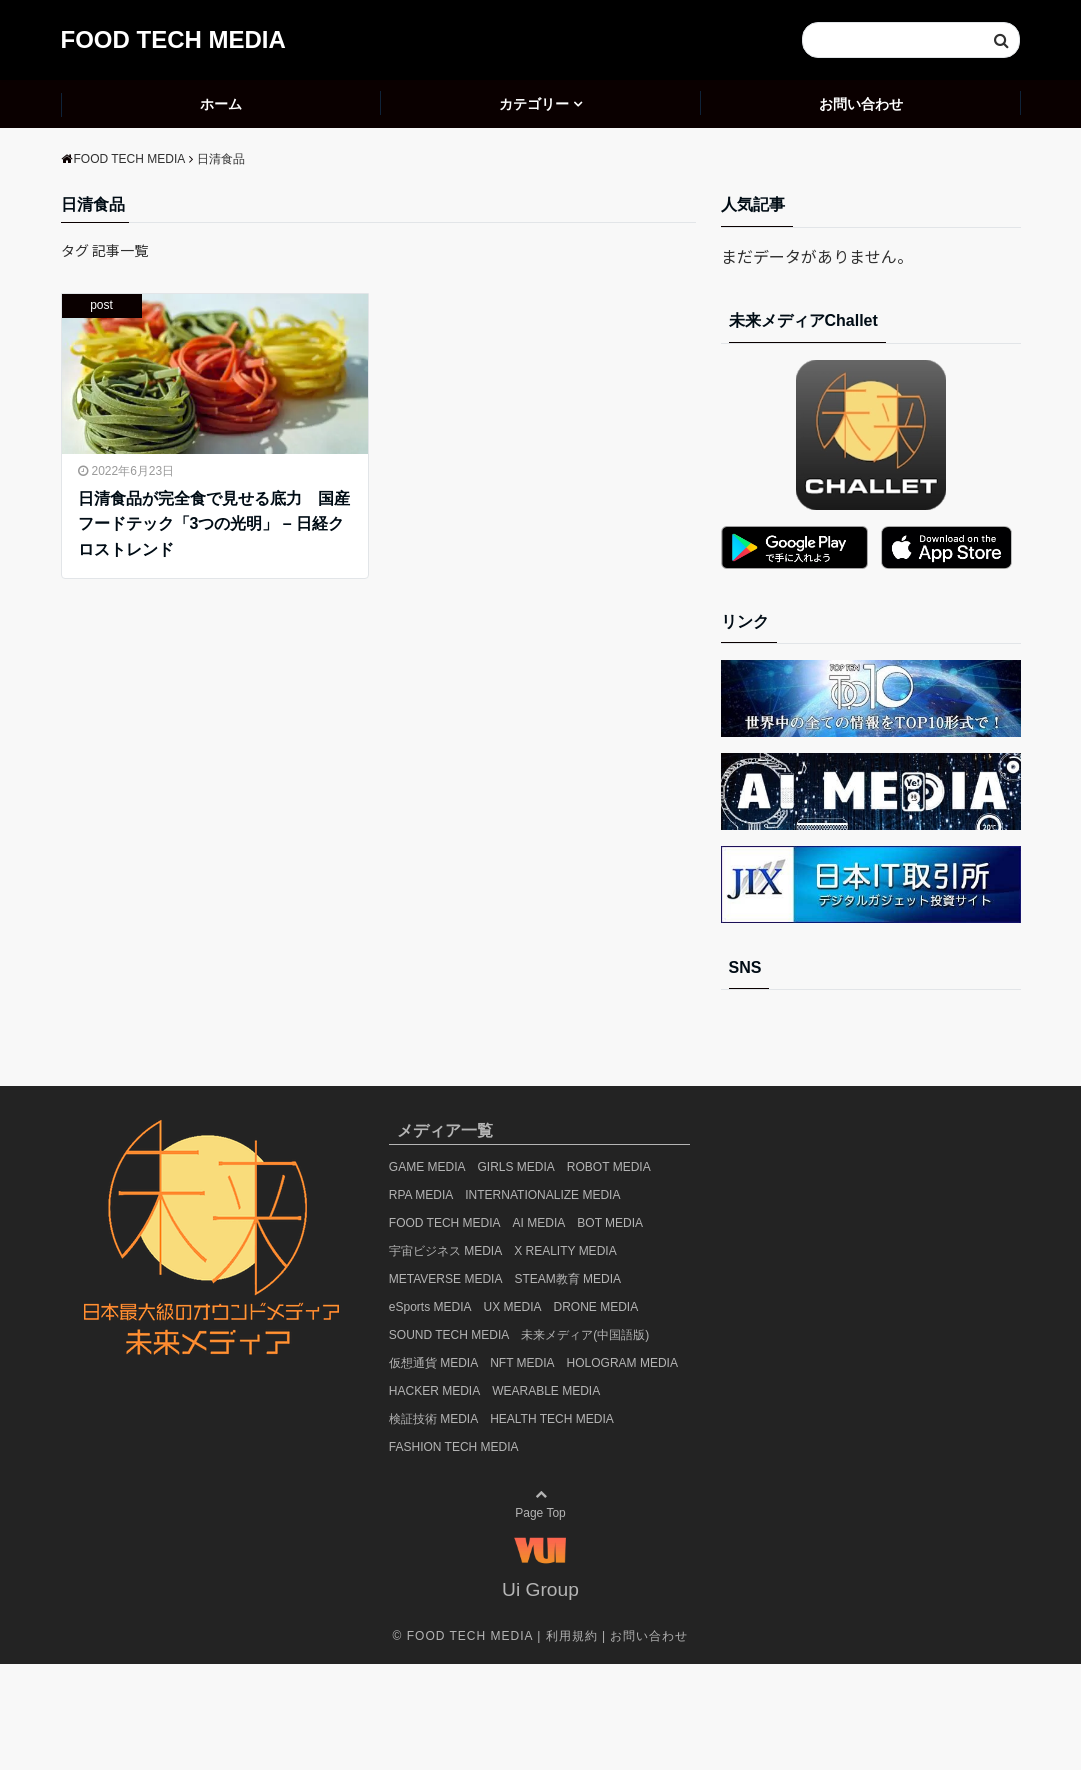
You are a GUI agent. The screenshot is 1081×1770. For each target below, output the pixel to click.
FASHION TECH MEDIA (454, 1447)
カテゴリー (534, 104)
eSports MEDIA (430, 1307)
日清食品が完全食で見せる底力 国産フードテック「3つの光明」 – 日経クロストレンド (214, 524)
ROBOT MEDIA (609, 1167)
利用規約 (572, 1636)
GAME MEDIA (427, 1167)
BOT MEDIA (610, 1223)
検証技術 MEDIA (433, 1419)
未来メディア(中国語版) (585, 1335)
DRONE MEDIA (596, 1307)
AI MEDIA (539, 1223)
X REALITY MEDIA (565, 1251)
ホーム (221, 104)
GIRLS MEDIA (516, 1167)
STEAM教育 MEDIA (567, 1279)
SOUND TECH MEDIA (449, 1335)
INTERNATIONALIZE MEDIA (542, 1195)
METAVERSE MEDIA (446, 1279)
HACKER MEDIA (434, 1391)
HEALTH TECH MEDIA (552, 1419)
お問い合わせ (861, 104)
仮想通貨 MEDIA (433, 1363)
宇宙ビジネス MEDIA (445, 1251)
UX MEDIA (513, 1307)
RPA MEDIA (421, 1195)
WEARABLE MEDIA (546, 1391)
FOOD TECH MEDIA (173, 39)
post (101, 305)
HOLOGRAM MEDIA (622, 1363)
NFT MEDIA (522, 1363)
